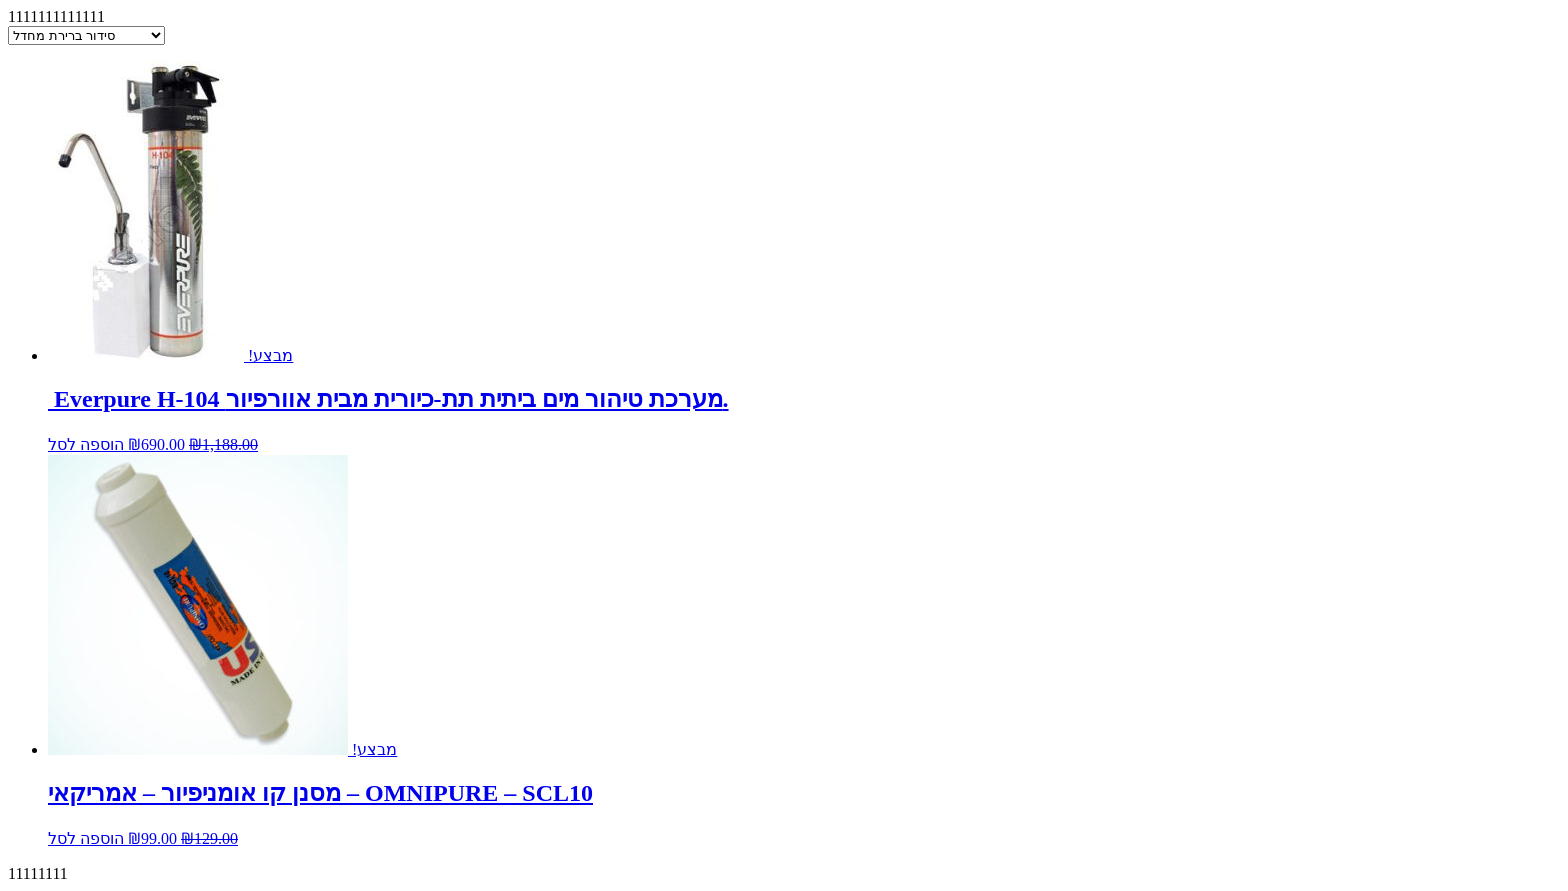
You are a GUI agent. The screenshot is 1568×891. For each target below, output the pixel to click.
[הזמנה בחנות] (86, 35)
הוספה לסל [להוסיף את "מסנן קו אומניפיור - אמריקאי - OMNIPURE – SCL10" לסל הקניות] (86, 838)
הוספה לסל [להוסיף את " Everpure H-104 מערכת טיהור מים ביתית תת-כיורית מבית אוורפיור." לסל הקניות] (86, 444)
